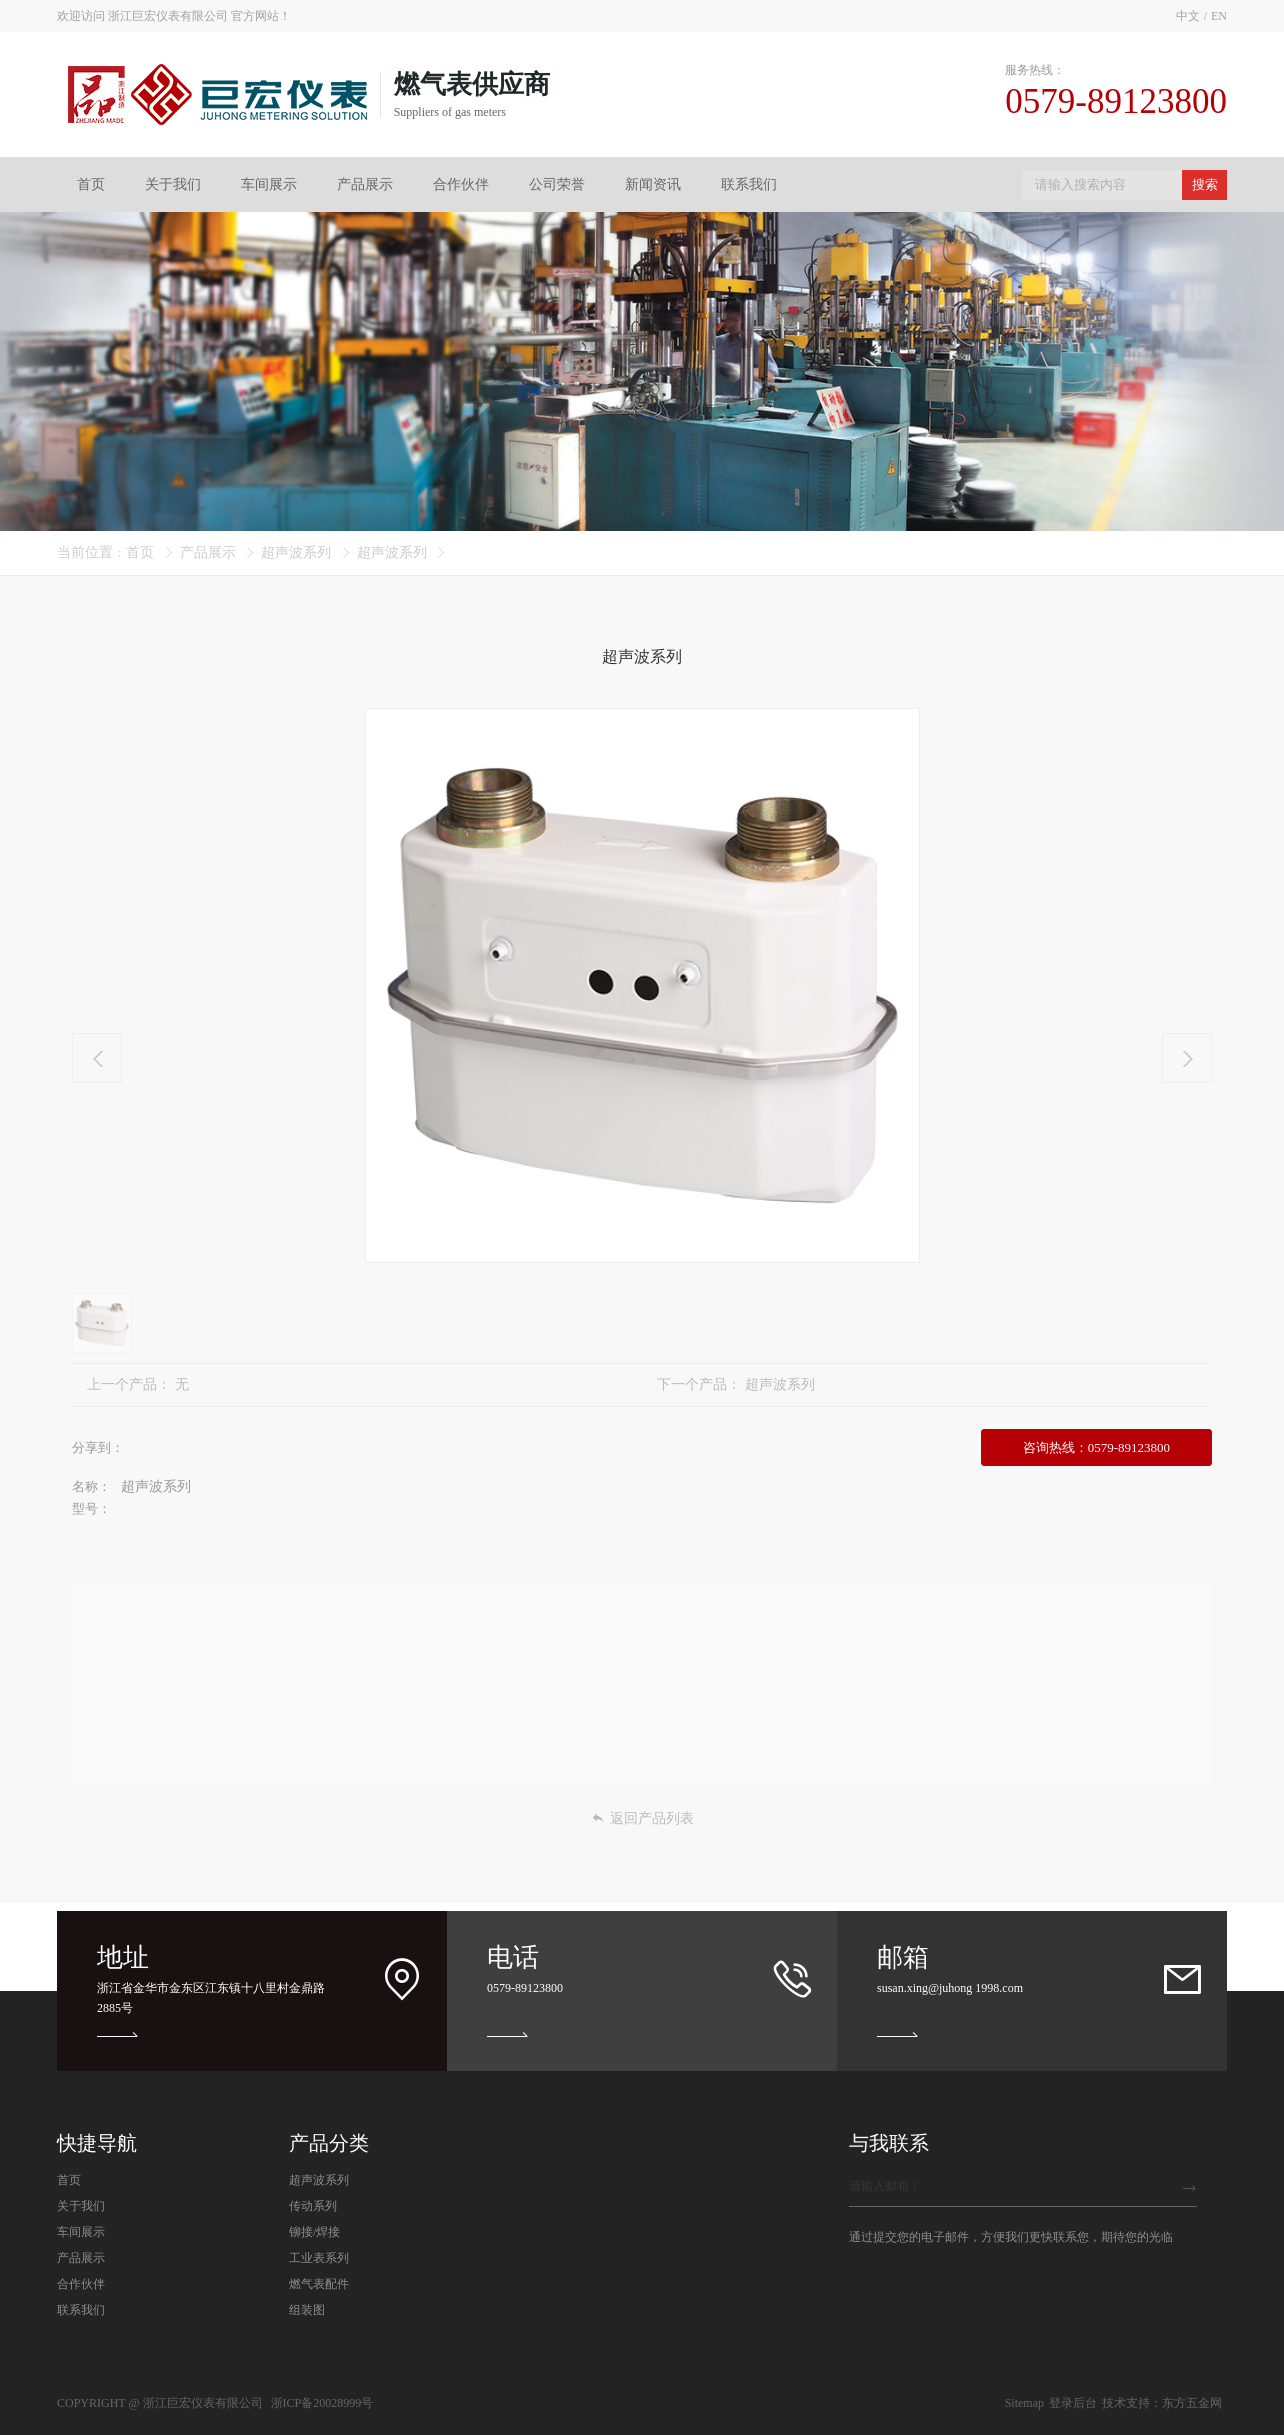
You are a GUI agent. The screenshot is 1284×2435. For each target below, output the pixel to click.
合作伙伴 (461, 184)
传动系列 (313, 2206)
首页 (91, 184)
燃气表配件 (319, 2284)
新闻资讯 (653, 184)
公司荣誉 (557, 184)
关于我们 (173, 184)
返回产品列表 (642, 1818)
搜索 (1205, 184)
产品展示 (365, 184)
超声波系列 (296, 552)
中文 (1188, 16)
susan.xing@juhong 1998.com (950, 1988)
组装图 (307, 2310)
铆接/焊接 (314, 2232)
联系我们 (749, 184)
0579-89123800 (525, 1988)
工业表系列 (319, 2258)
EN (1219, 16)
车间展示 (269, 184)
